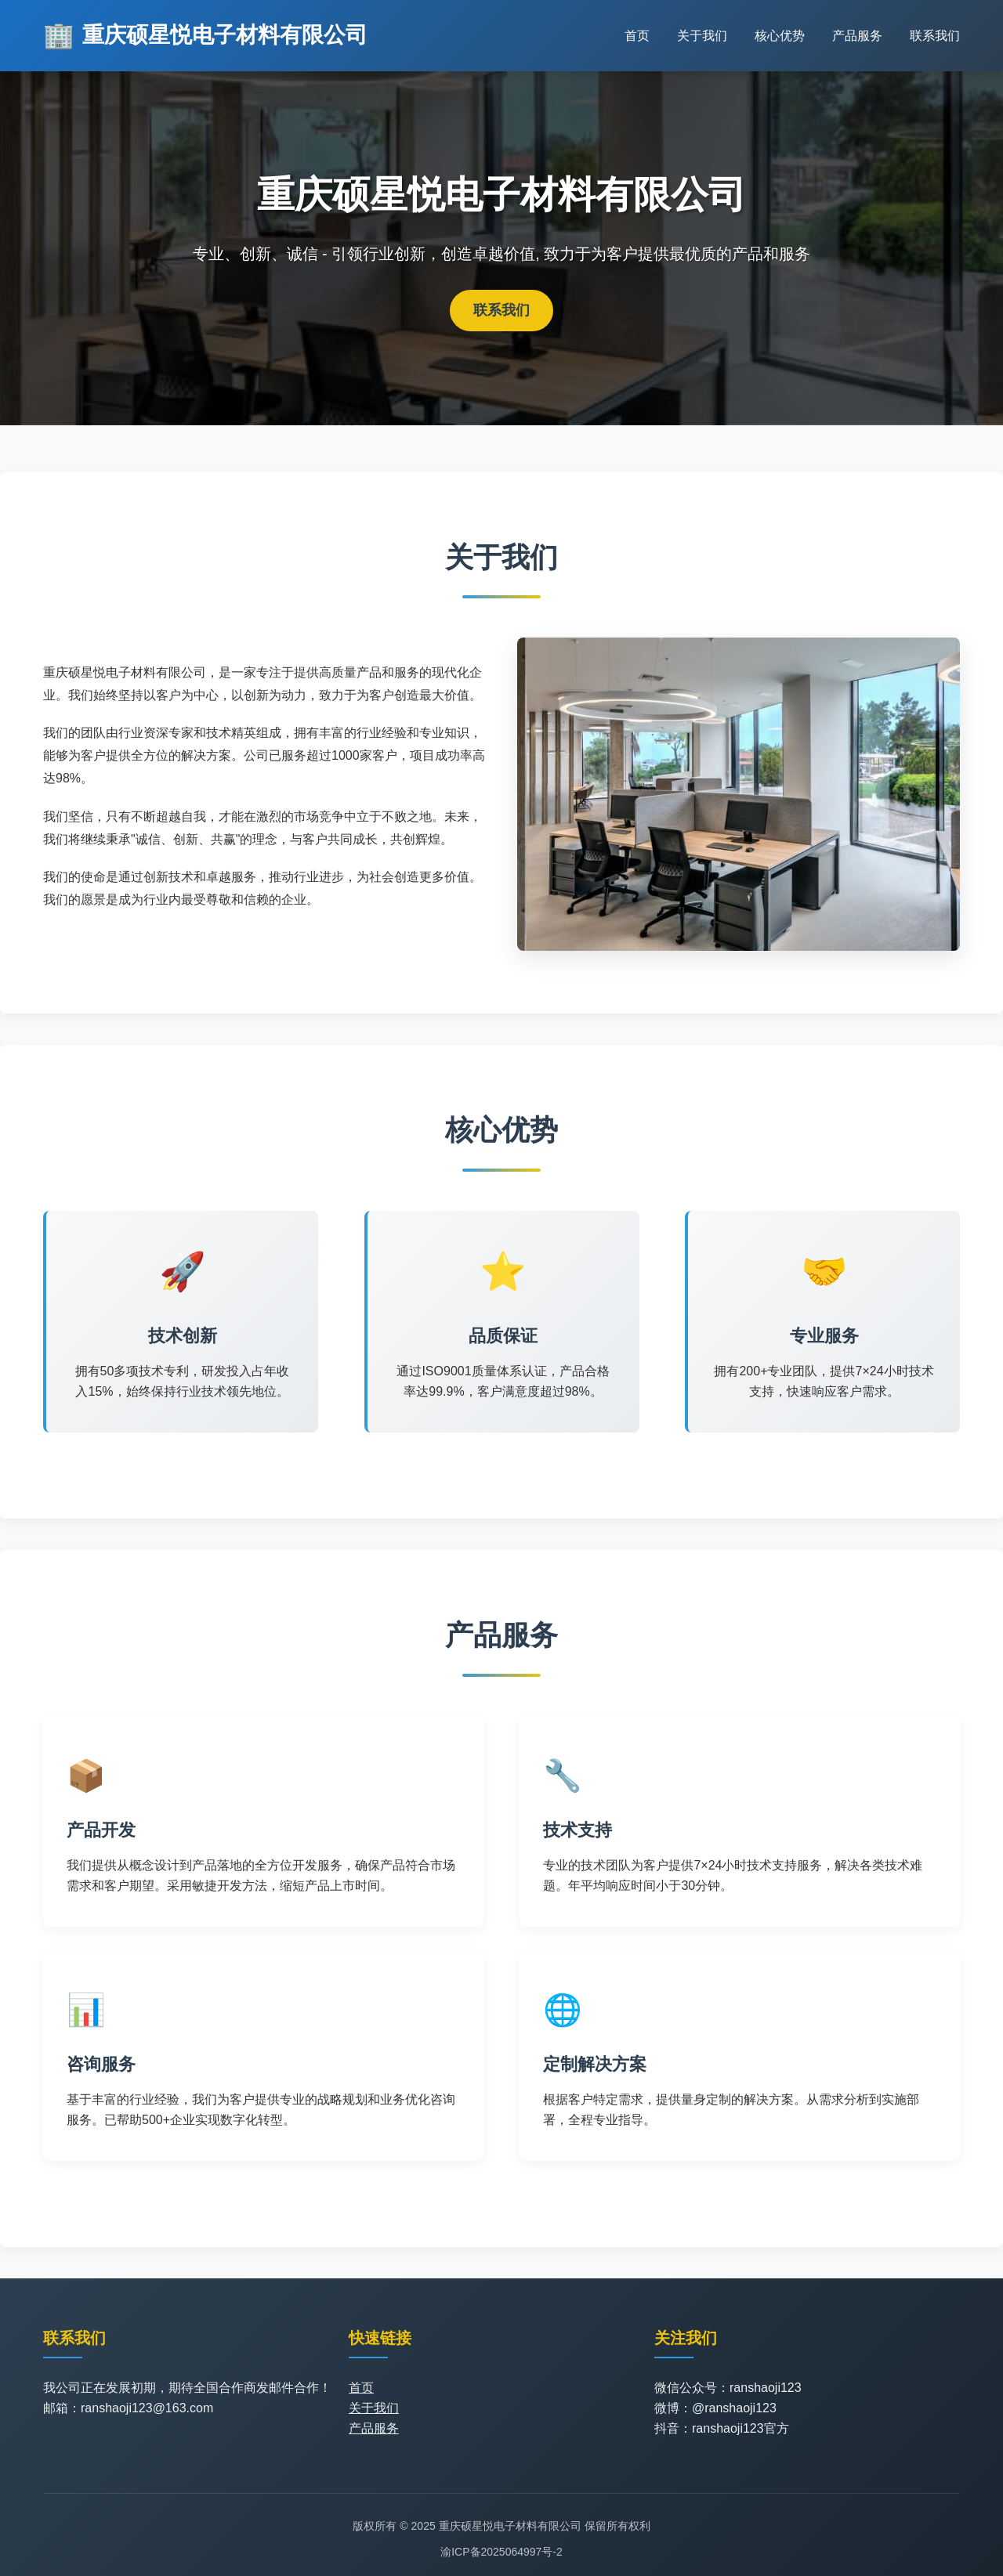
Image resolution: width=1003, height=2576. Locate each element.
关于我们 (702, 35)
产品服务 (857, 35)
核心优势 (780, 35)
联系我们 (935, 35)
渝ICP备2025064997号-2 (501, 2551)
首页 (637, 35)
